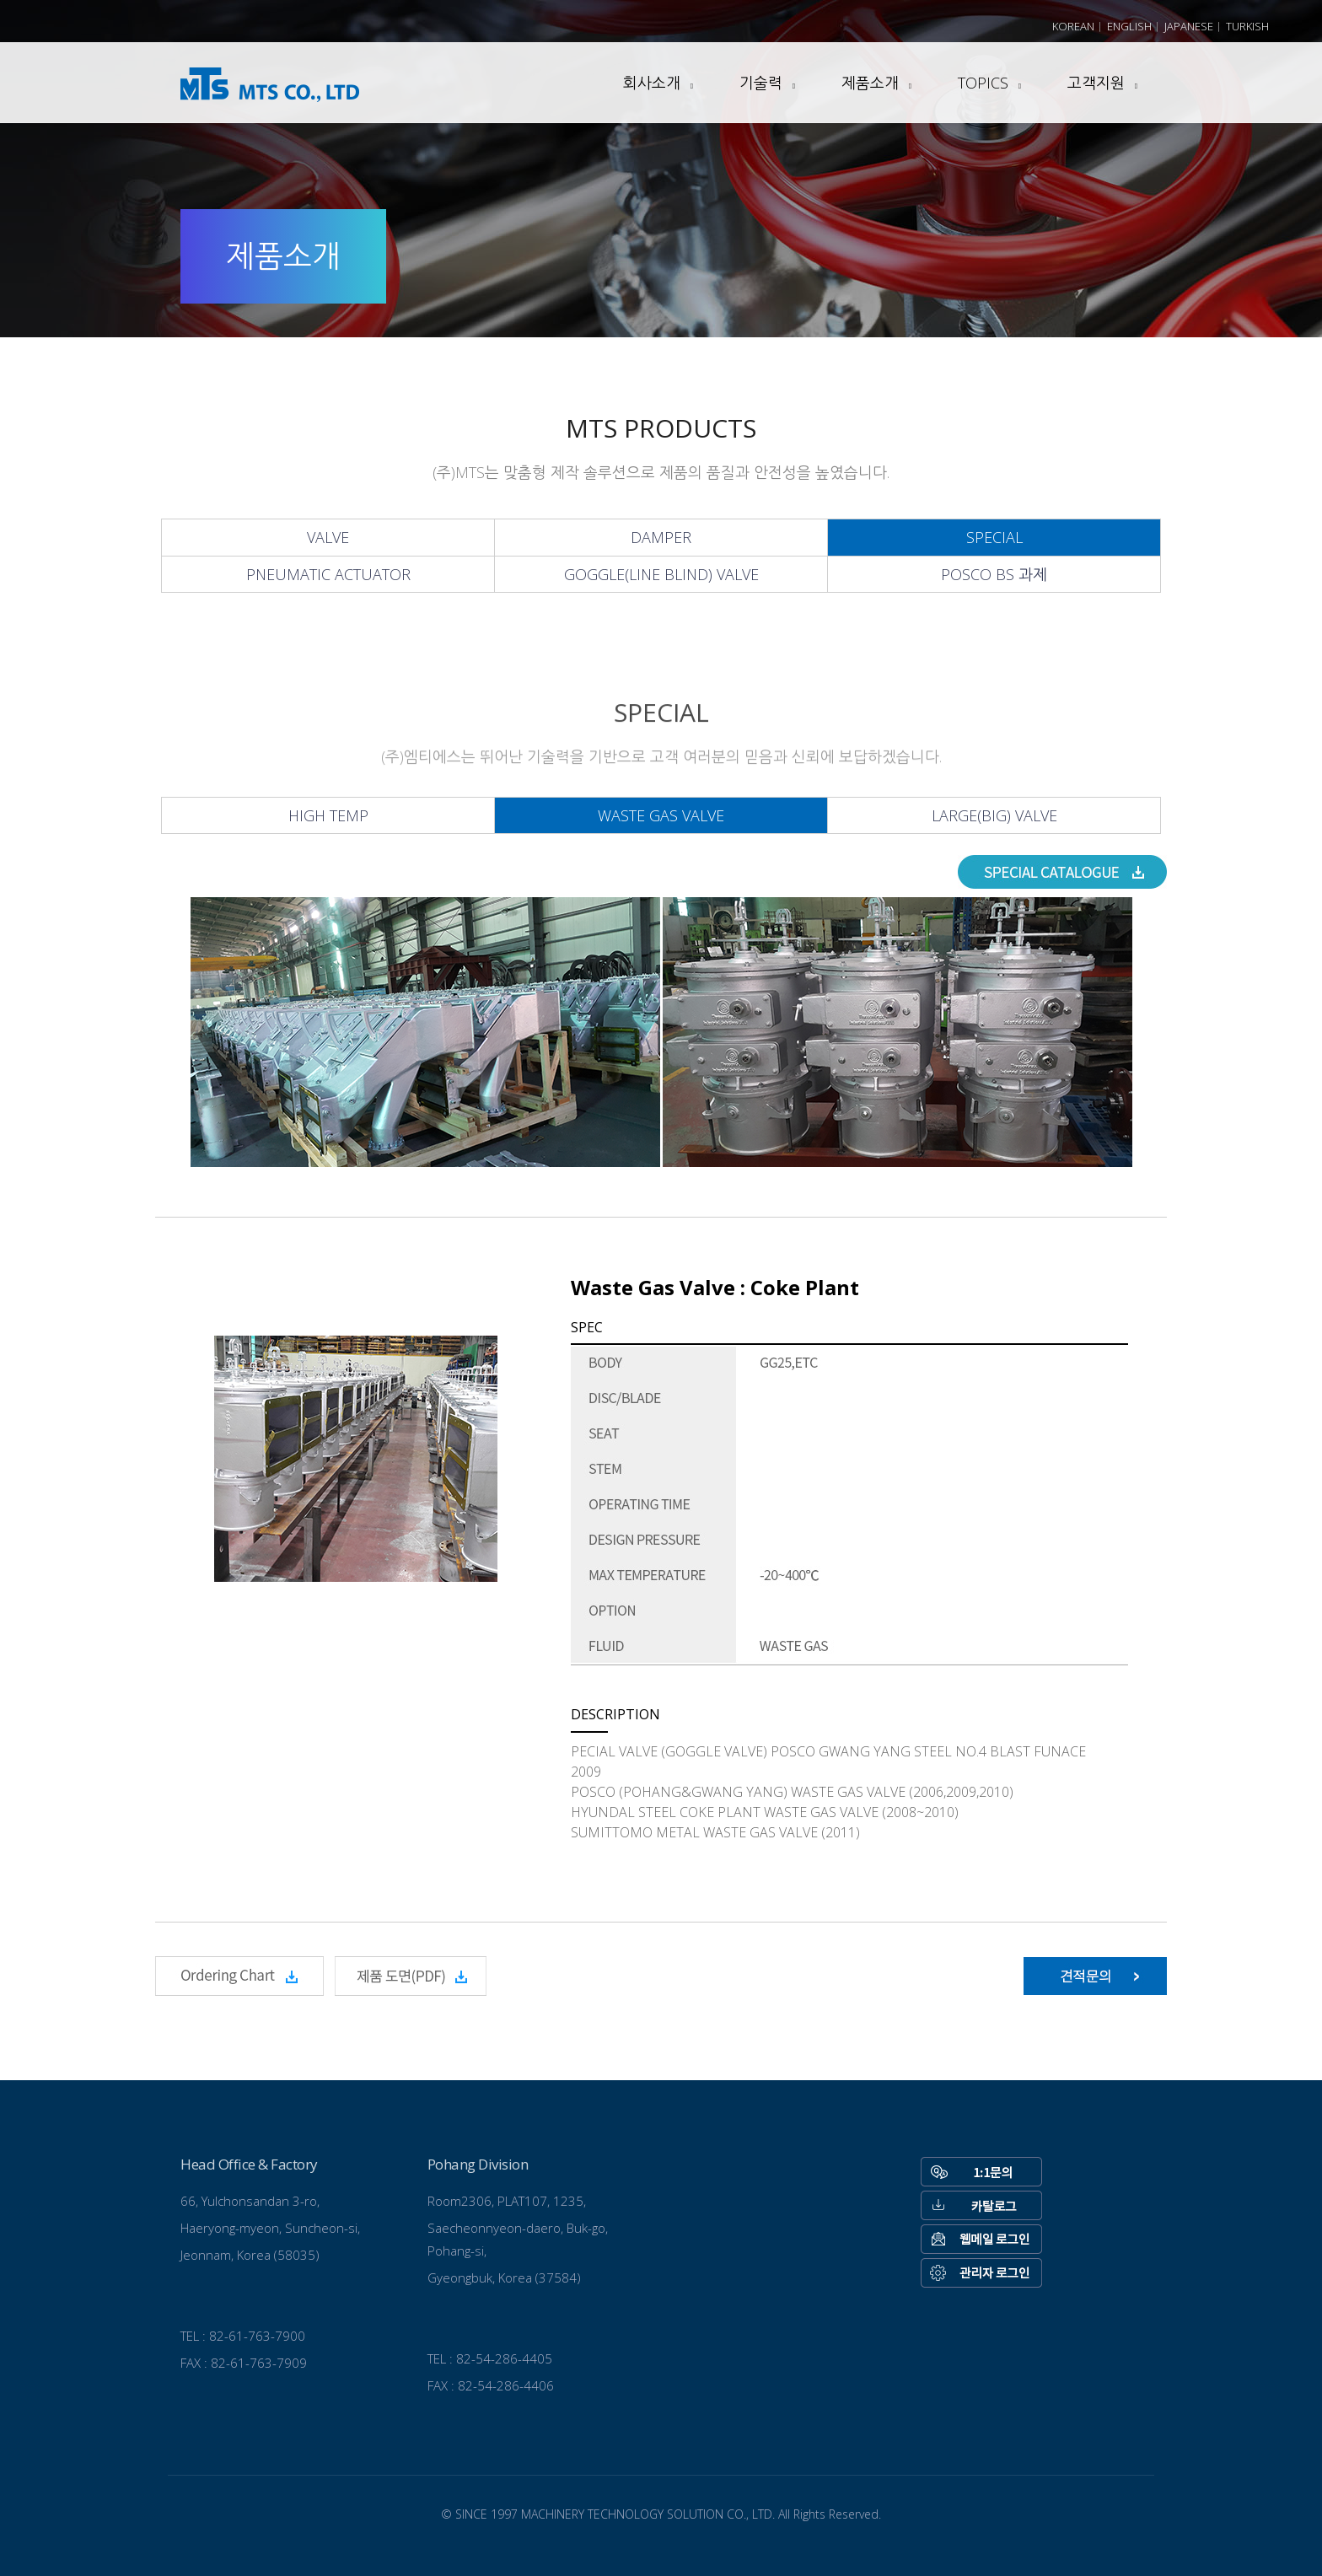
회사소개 (651, 83)
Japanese (1188, 26)
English (1129, 26)
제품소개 (870, 83)
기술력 (760, 83)
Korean (1073, 26)
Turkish (1247, 26)
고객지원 (1096, 83)
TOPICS (983, 83)
